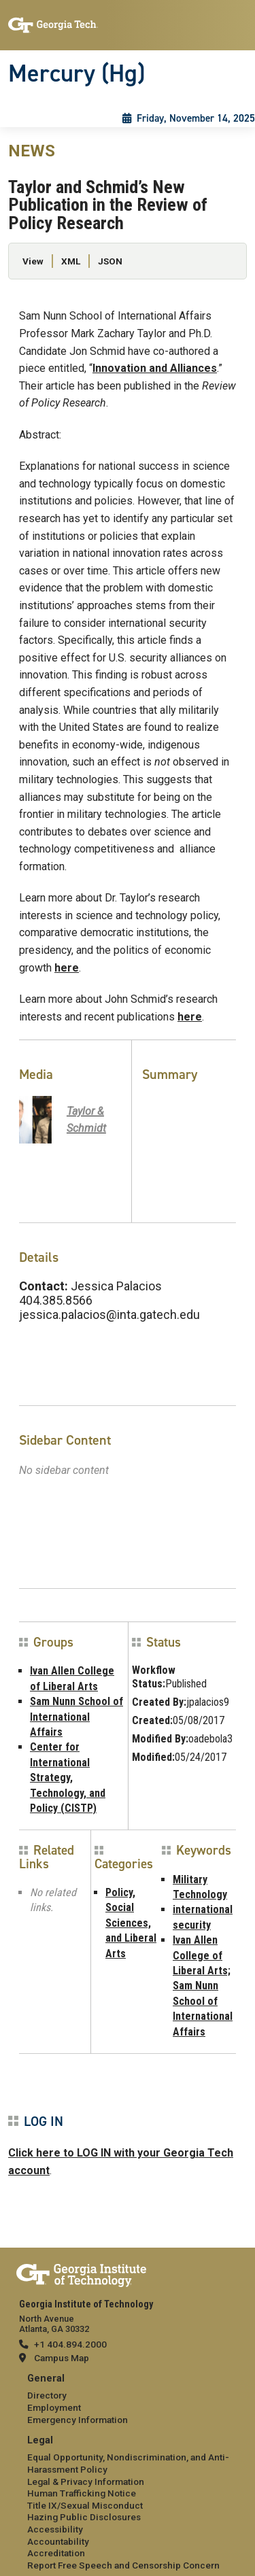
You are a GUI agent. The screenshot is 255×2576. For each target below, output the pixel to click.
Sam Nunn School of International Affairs (76, 1716)
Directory (47, 2395)
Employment (54, 2407)
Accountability (58, 2541)
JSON (110, 261)
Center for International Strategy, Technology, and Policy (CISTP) (67, 1777)
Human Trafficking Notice (81, 2493)
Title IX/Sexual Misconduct (85, 2505)
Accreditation (56, 2552)
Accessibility (55, 2529)
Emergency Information (77, 2419)
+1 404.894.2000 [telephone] (70, 2344)
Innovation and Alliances (154, 368)
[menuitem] (127, 2399)
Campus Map (61, 2357)
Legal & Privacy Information (85, 2481)
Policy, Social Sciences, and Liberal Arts (130, 1923)
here (66, 967)
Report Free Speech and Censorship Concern (123, 2565)
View (33, 261)
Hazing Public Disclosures (84, 2516)
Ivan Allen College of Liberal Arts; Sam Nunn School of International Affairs (203, 1986)
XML (70, 261)
